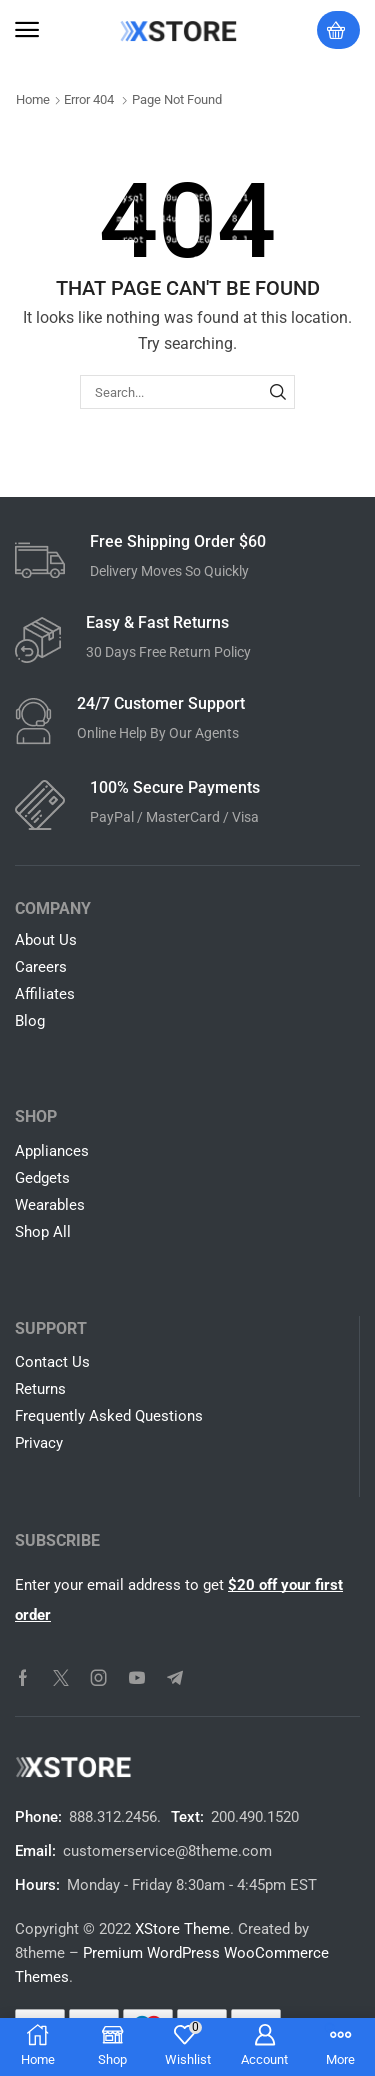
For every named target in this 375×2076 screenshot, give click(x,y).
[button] (27, 30)
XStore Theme (182, 1929)
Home (33, 99)
